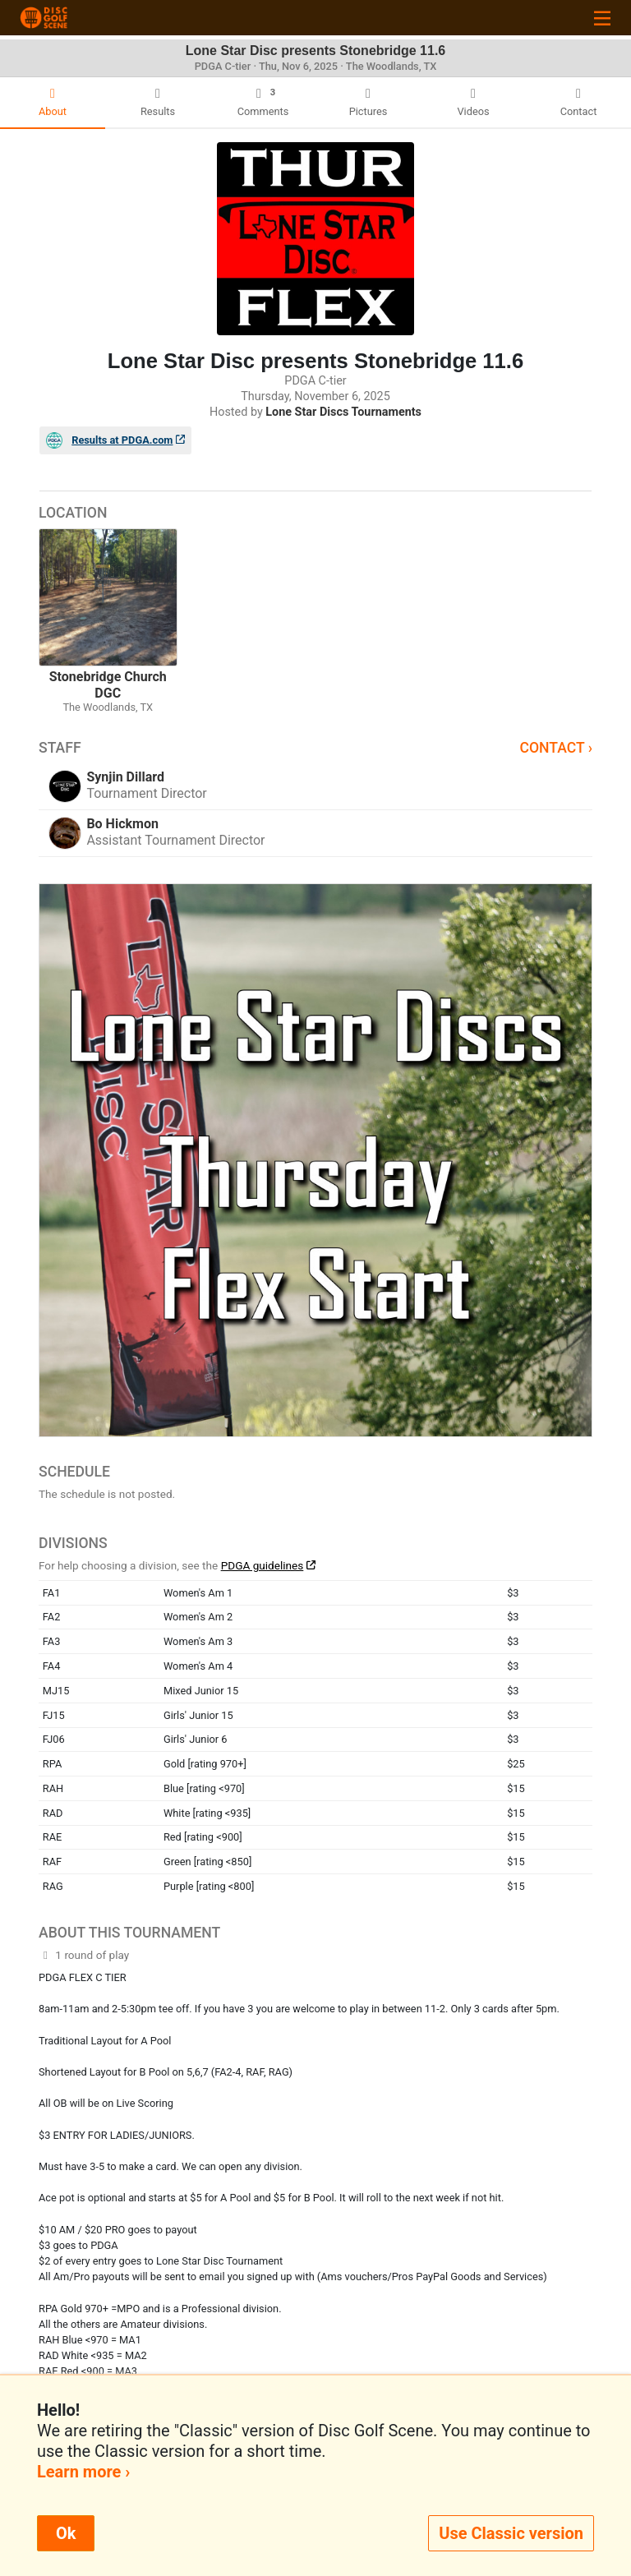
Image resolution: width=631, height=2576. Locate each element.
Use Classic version (511, 2533)
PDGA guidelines (262, 1565)
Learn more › (83, 2472)
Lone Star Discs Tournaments (343, 412)
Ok (66, 2533)
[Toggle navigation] (602, 17)
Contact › (555, 748)
